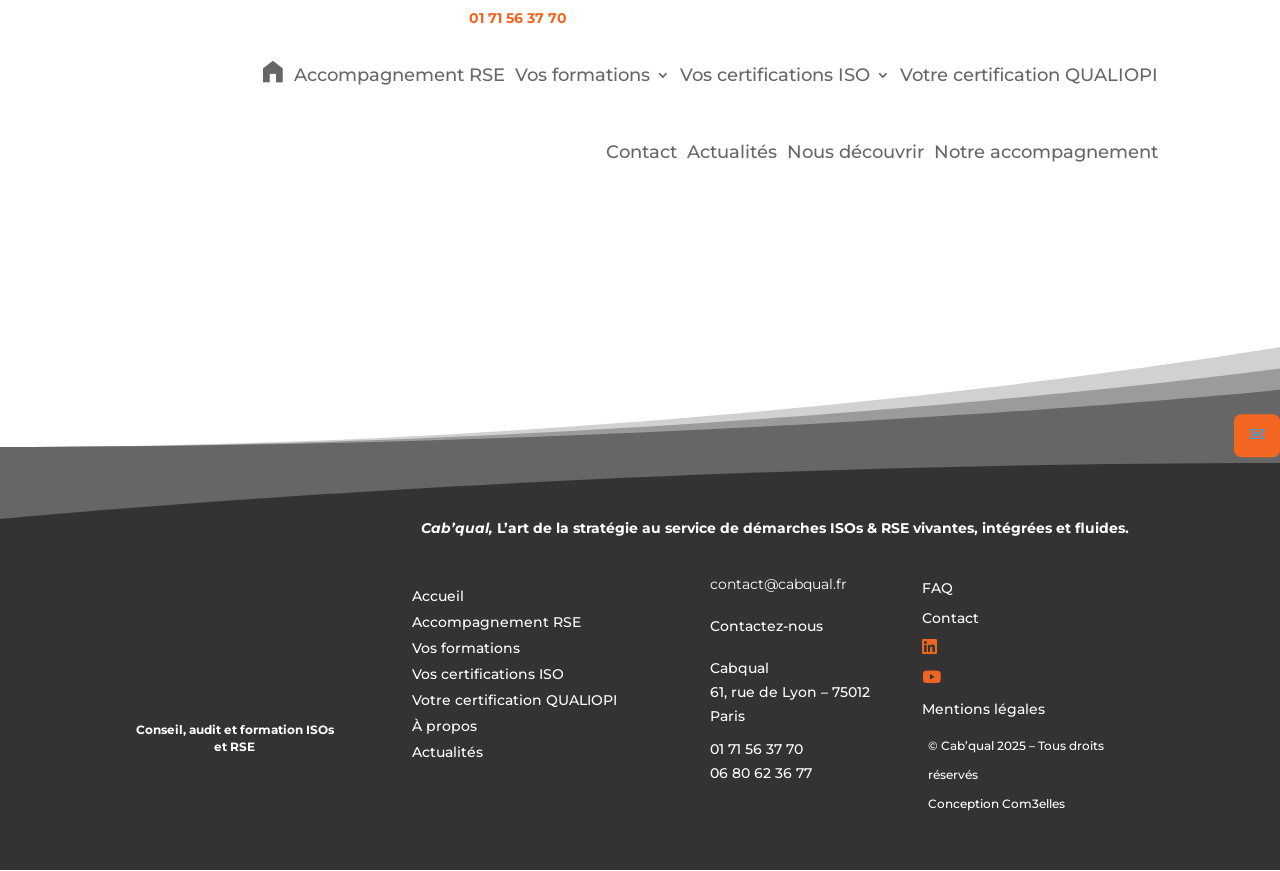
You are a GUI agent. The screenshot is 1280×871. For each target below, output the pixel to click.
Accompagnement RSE (399, 75)
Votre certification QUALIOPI (1029, 75)
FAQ (937, 589)
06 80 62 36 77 (761, 773)
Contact (641, 152)
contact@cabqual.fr (778, 584)
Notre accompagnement (1046, 152)
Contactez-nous (766, 626)
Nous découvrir (855, 152)
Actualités (732, 152)
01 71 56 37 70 (518, 18)
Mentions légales (983, 710)
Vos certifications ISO (775, 75)
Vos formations (582, 75)
